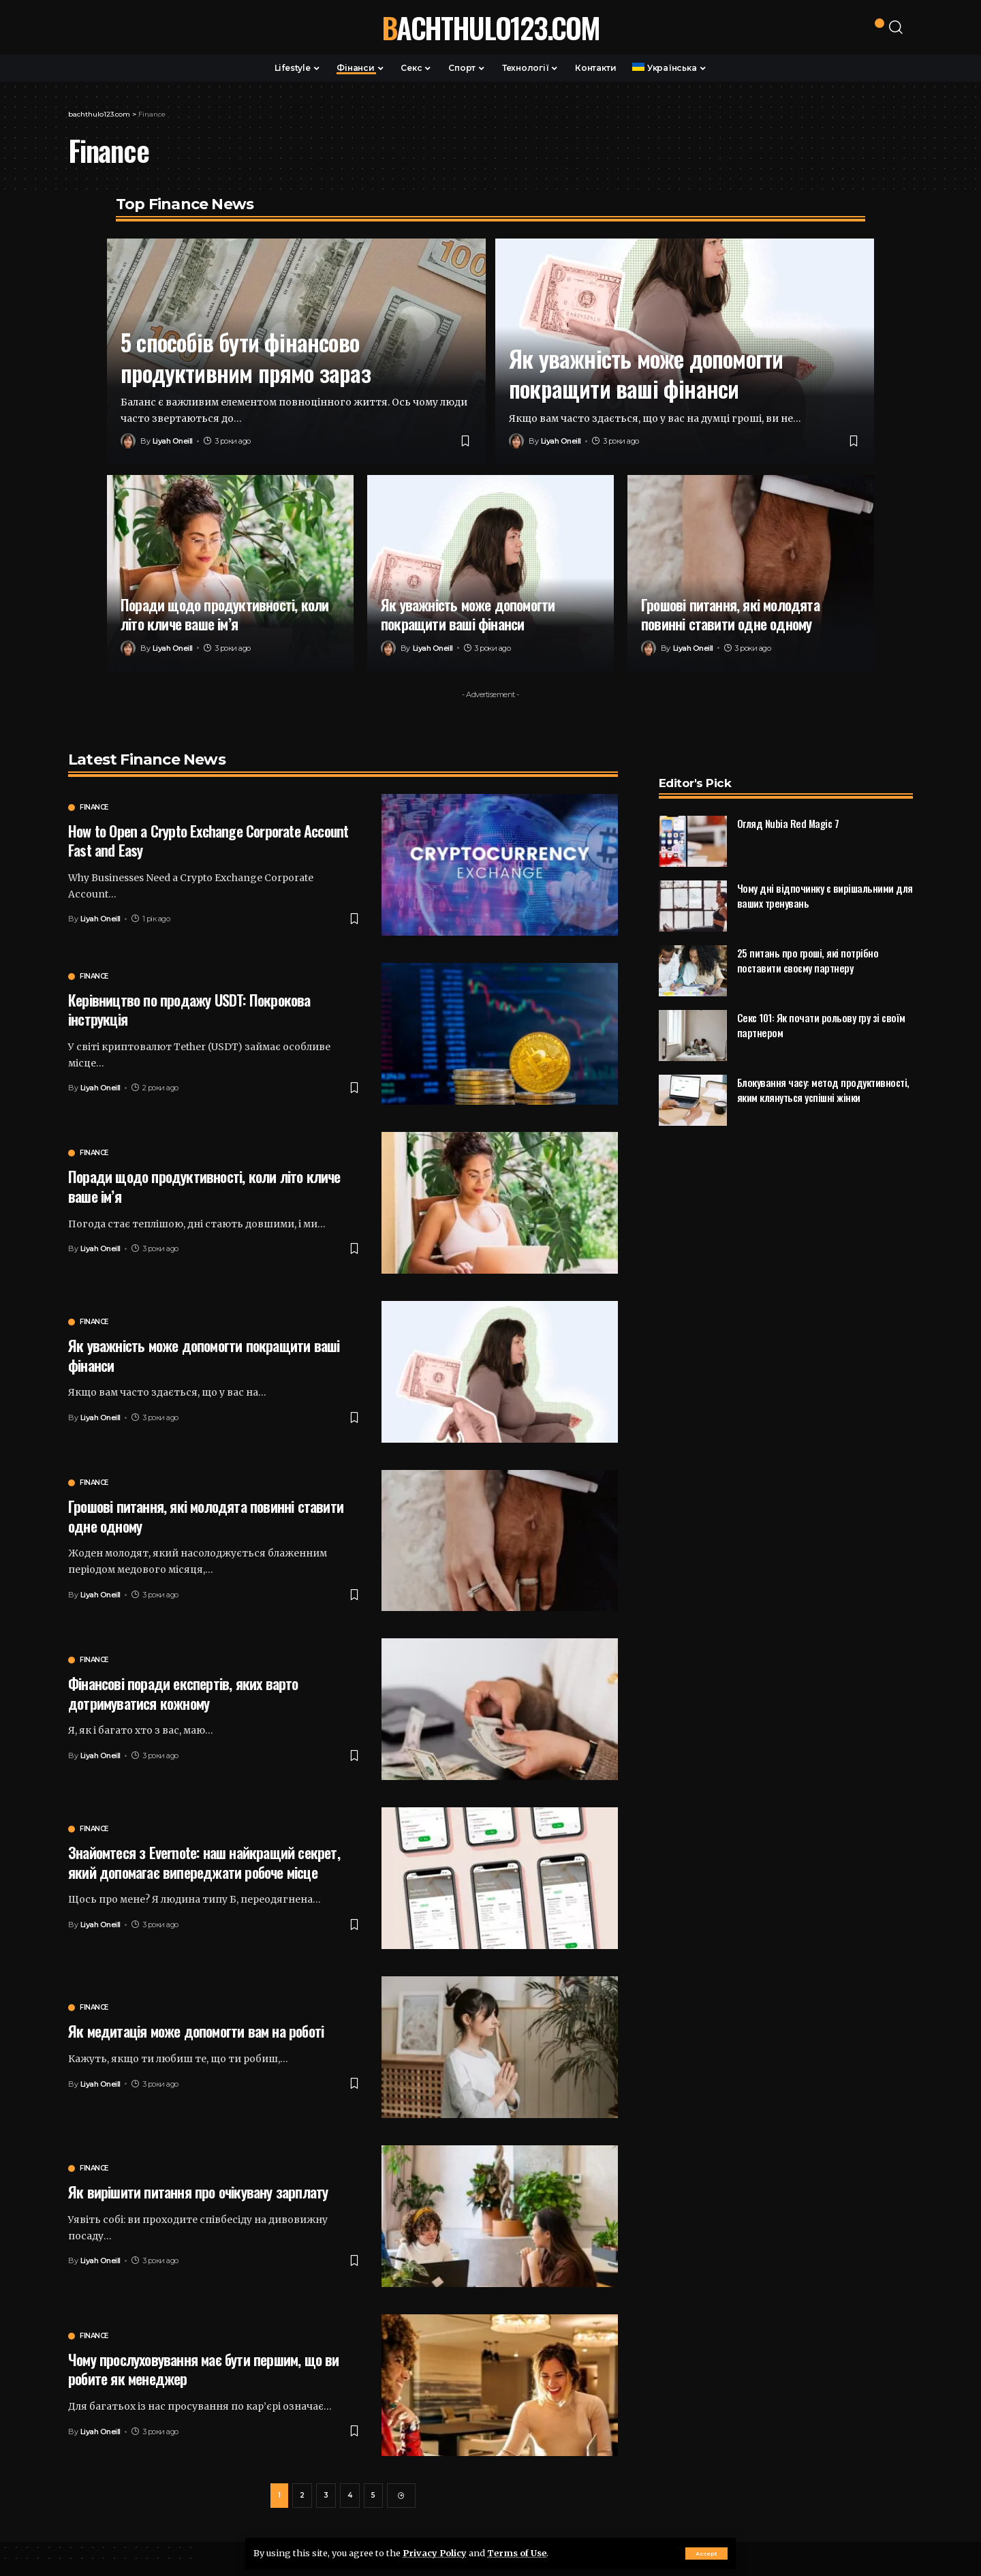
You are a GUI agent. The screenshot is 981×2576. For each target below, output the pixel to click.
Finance (94, 807)
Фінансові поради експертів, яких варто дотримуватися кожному (183, 1693)
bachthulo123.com (491, 27)
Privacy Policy (435, 2552)
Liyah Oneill (173, 441)
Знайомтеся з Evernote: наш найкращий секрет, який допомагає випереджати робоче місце (204, 1862)
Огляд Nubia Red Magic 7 (788, 797)
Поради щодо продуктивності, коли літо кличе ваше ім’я (224, 614)
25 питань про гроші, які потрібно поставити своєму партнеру (808, 934)
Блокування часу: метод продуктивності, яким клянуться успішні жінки (823, 1064)
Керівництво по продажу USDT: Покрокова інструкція (189, 1009)
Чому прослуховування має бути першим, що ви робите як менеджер (203, 2369)
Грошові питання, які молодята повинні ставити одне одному (730, 614)
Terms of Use (516, 2552)
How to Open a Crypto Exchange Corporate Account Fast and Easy (208, 840)
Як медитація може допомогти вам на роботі (196, 2031)
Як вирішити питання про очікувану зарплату (198, 2192)
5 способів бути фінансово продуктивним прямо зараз (246, 356)
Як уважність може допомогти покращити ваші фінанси (646, 373)
